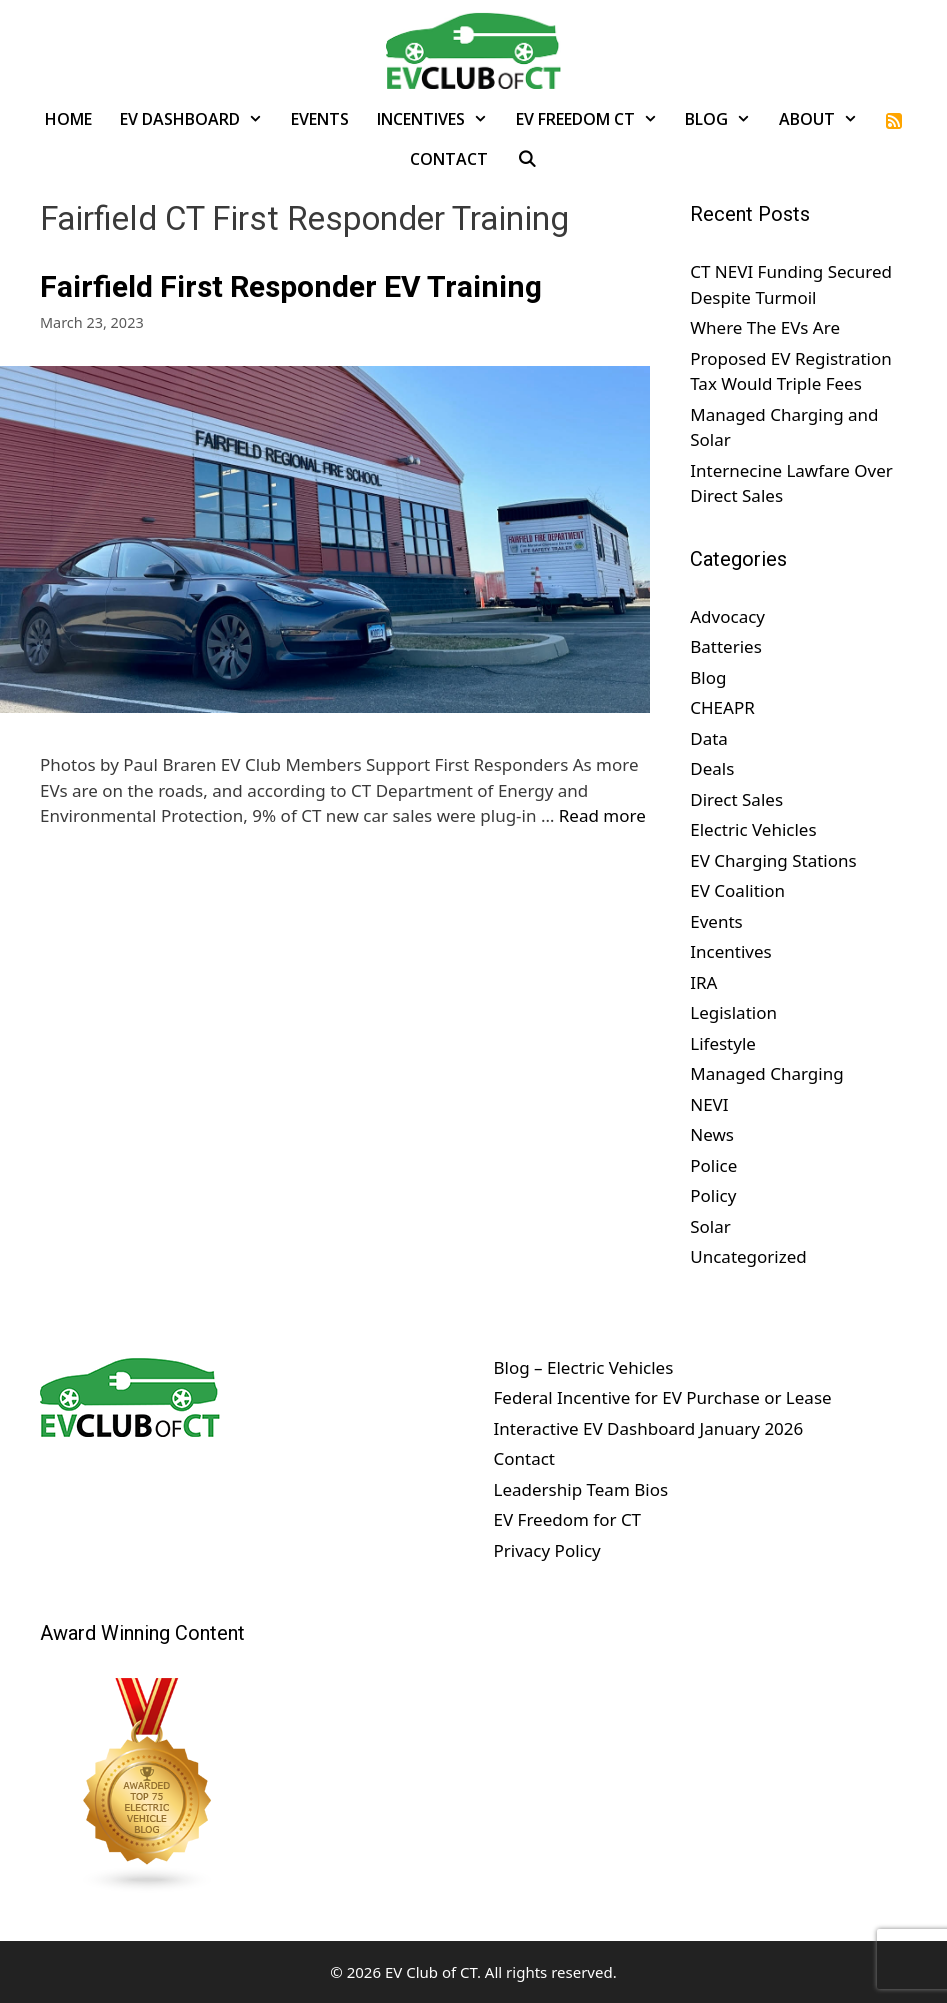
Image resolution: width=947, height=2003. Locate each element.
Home (68, 119)
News (712, 1134)
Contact (449, 159)
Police (713, 1165)
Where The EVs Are (765, 327)
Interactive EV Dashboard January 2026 (649, 1428)
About (825, 119)
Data (709, 738)
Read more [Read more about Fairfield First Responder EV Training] (602, 815)
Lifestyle (723, 1043)
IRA (703, 982)
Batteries (726, 646)
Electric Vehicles (753, 829)
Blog (725, 119)
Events (320, 119)
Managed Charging (766, 1073)
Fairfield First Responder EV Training (291, 286)
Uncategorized (748, 1256)
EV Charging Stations (773, 860)
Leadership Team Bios (581, 1489)
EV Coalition (737, 890)
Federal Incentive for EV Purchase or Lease (663, 1397)
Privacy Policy (547, 1550)
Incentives (439, 119)
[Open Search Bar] (526, 159)
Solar (710, 1226)
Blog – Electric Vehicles (584, 1367)
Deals (712, 768)
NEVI (709, 1104)
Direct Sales (736, 799)
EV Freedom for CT (568, 1519)
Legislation (733, 1012)
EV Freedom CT (594, 119)
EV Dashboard (198, 119)
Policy (713, 1195)
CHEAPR (722, 707)
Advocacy (727, 616)
